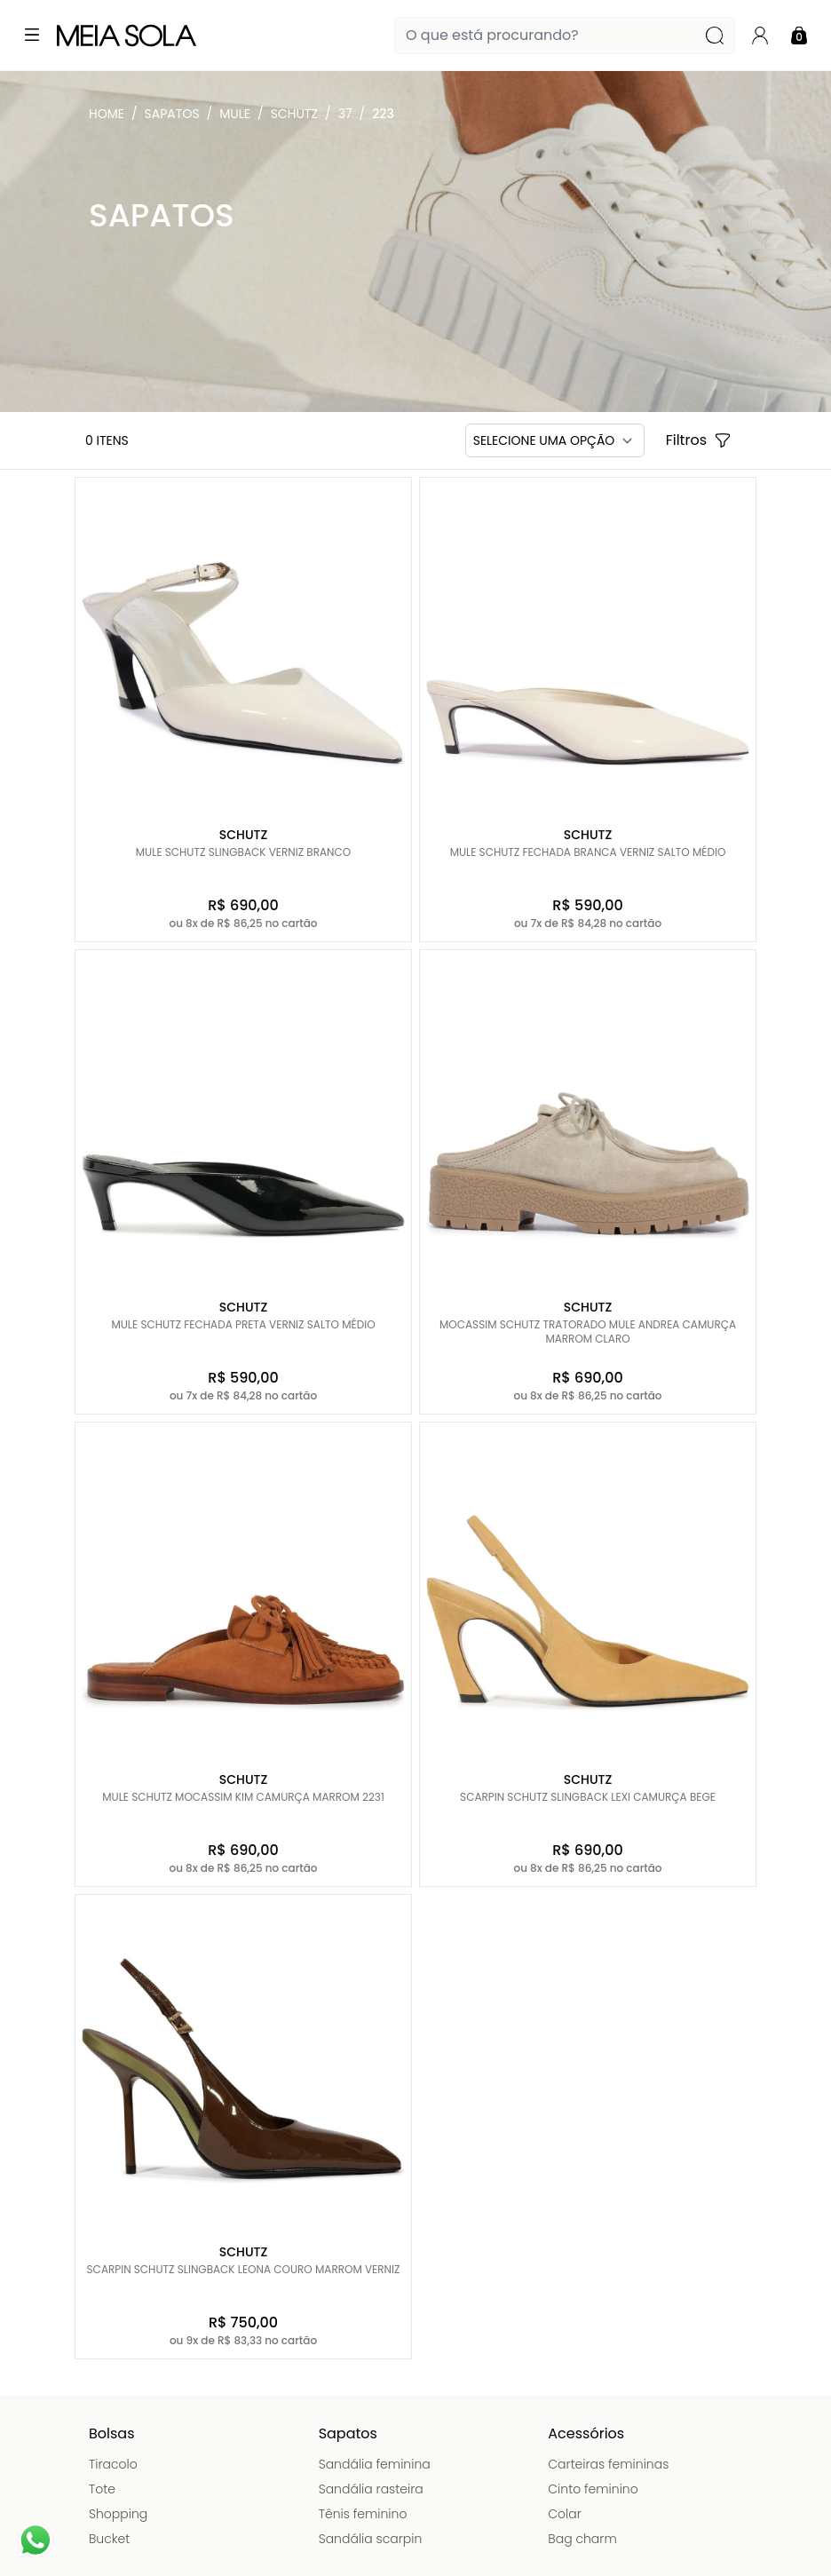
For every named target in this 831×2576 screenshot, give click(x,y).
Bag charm (582, 2539)
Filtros (699, 440)
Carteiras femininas (608, 2464)
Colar (565, 2514)
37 (345, 114)
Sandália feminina (375, 2464)
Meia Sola (110, 118)
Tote (102, 2489)
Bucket (109, 2539)
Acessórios (586, 2433)
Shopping (118, 2514)
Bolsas (112, 2433)
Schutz (294, 114)
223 (382, 114)
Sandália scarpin (371, 2539)
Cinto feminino (592, 2489)
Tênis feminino (363, 2514)
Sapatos (172, 114)
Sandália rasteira (371, 2489)
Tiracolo (113, 2464)
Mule (234, 114)
